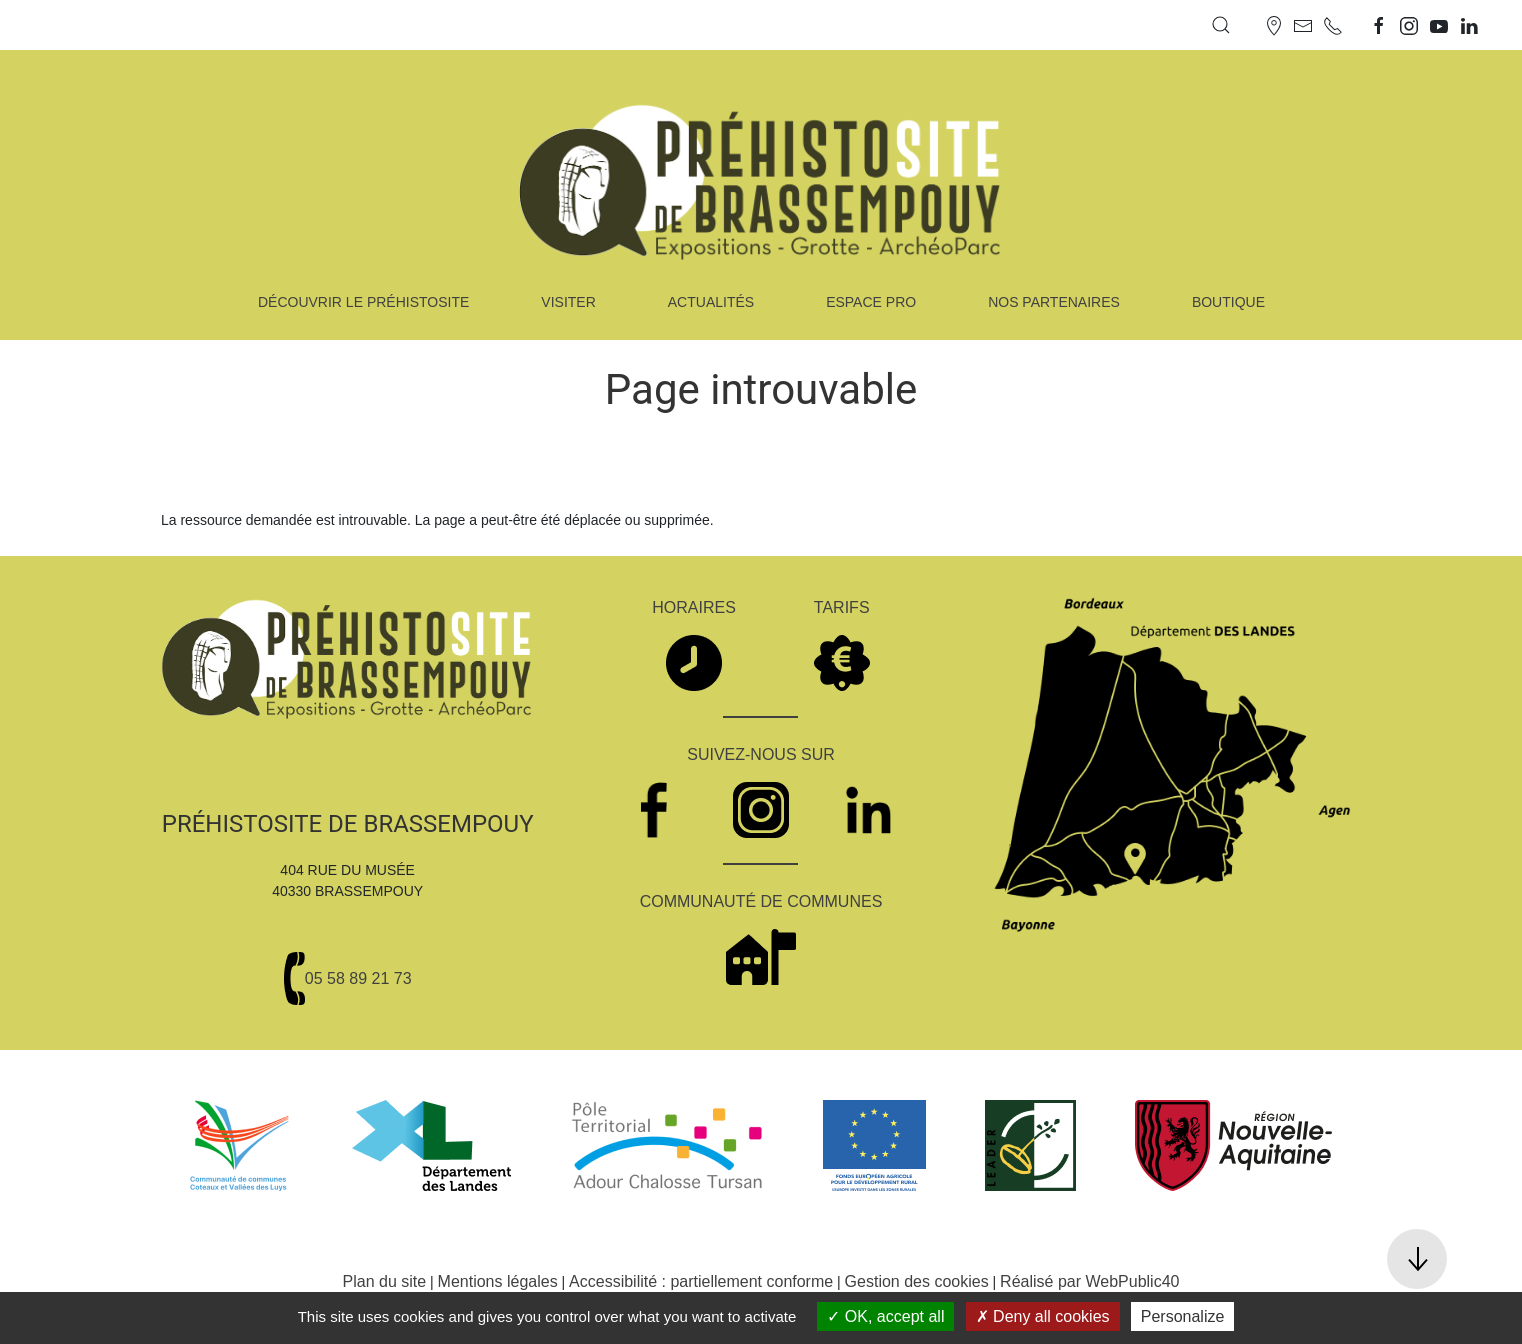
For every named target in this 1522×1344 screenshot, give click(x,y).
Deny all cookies (1043, 1316)
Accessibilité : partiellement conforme (701, 1281)
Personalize (1183, 1316)
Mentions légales (498, 1281)
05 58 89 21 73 (358, 978)
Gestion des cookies (917, 1281)
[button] (1221, 25)
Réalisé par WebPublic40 (1089, 1281)
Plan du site (385, 1281)
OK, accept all (885, 1316)
